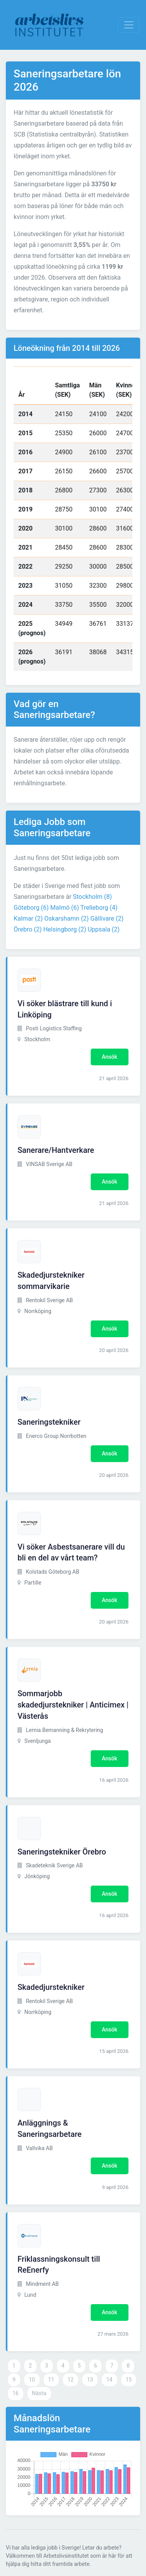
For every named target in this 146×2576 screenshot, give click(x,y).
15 (129, 2379)
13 (90, 2379)
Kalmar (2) (28, 918)
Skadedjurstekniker (51, 1987)
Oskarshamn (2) (66, 918)
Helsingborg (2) (64, 929)
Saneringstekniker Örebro (62, 1851)
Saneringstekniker (49, 1422)
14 (109, 2379)
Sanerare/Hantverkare (56, 1150)
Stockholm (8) (92, 896)
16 (15, 2393)
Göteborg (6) (31, 907)
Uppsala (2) (104, 929)
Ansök (109, 1057)
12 (70, 2379)
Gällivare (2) (106, 918)
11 (51, 2379)
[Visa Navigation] (129, 25)
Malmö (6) (64, 907)
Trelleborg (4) (98, 907)
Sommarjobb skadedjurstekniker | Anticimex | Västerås (73, 1705)
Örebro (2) (28, 929)
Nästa (39, 2393)
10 (32, 2379)
